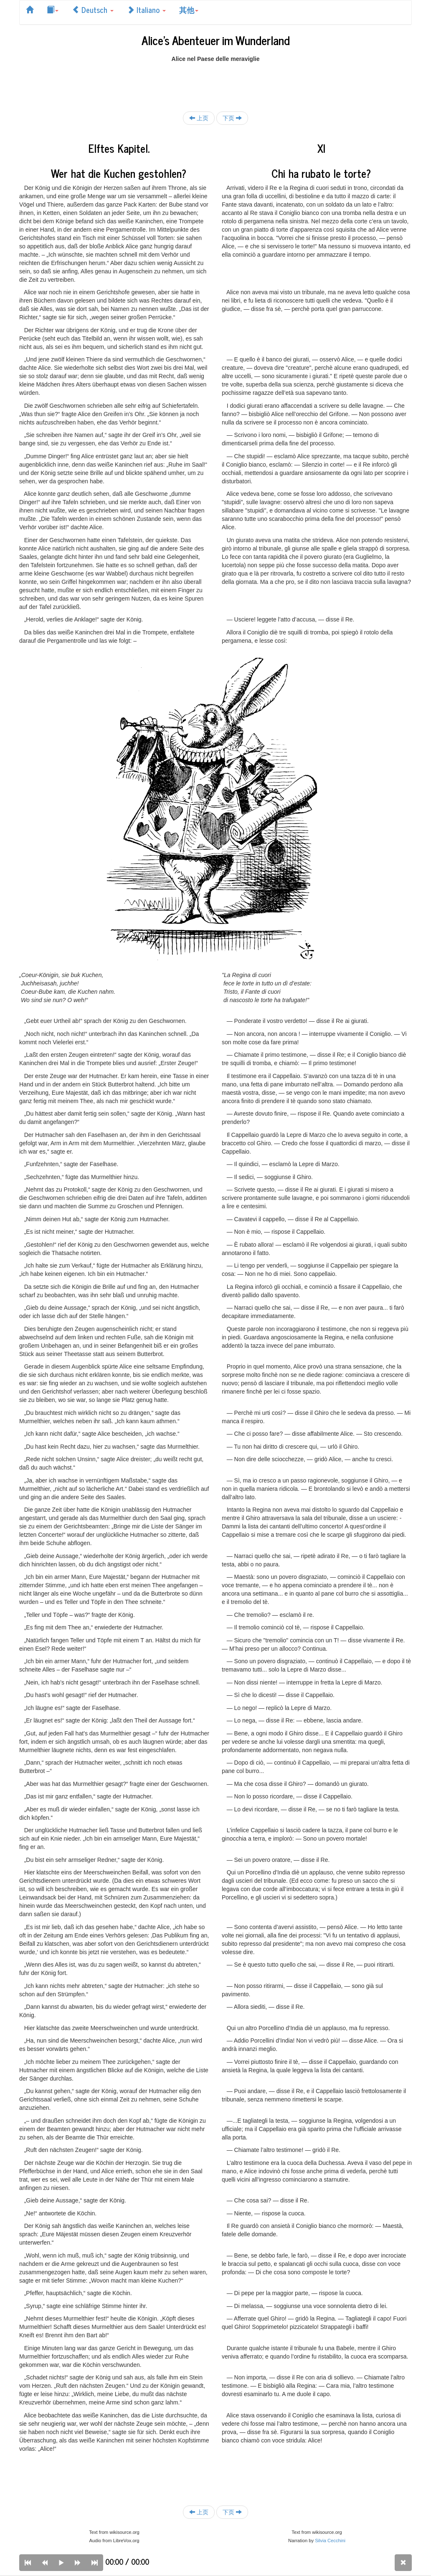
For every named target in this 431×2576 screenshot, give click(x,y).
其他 (188, 9)
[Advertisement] (215, 82)
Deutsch (93, 9)
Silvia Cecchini (330, 2540)
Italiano (146, 9)
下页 (232, 117)
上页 (198, 117)
